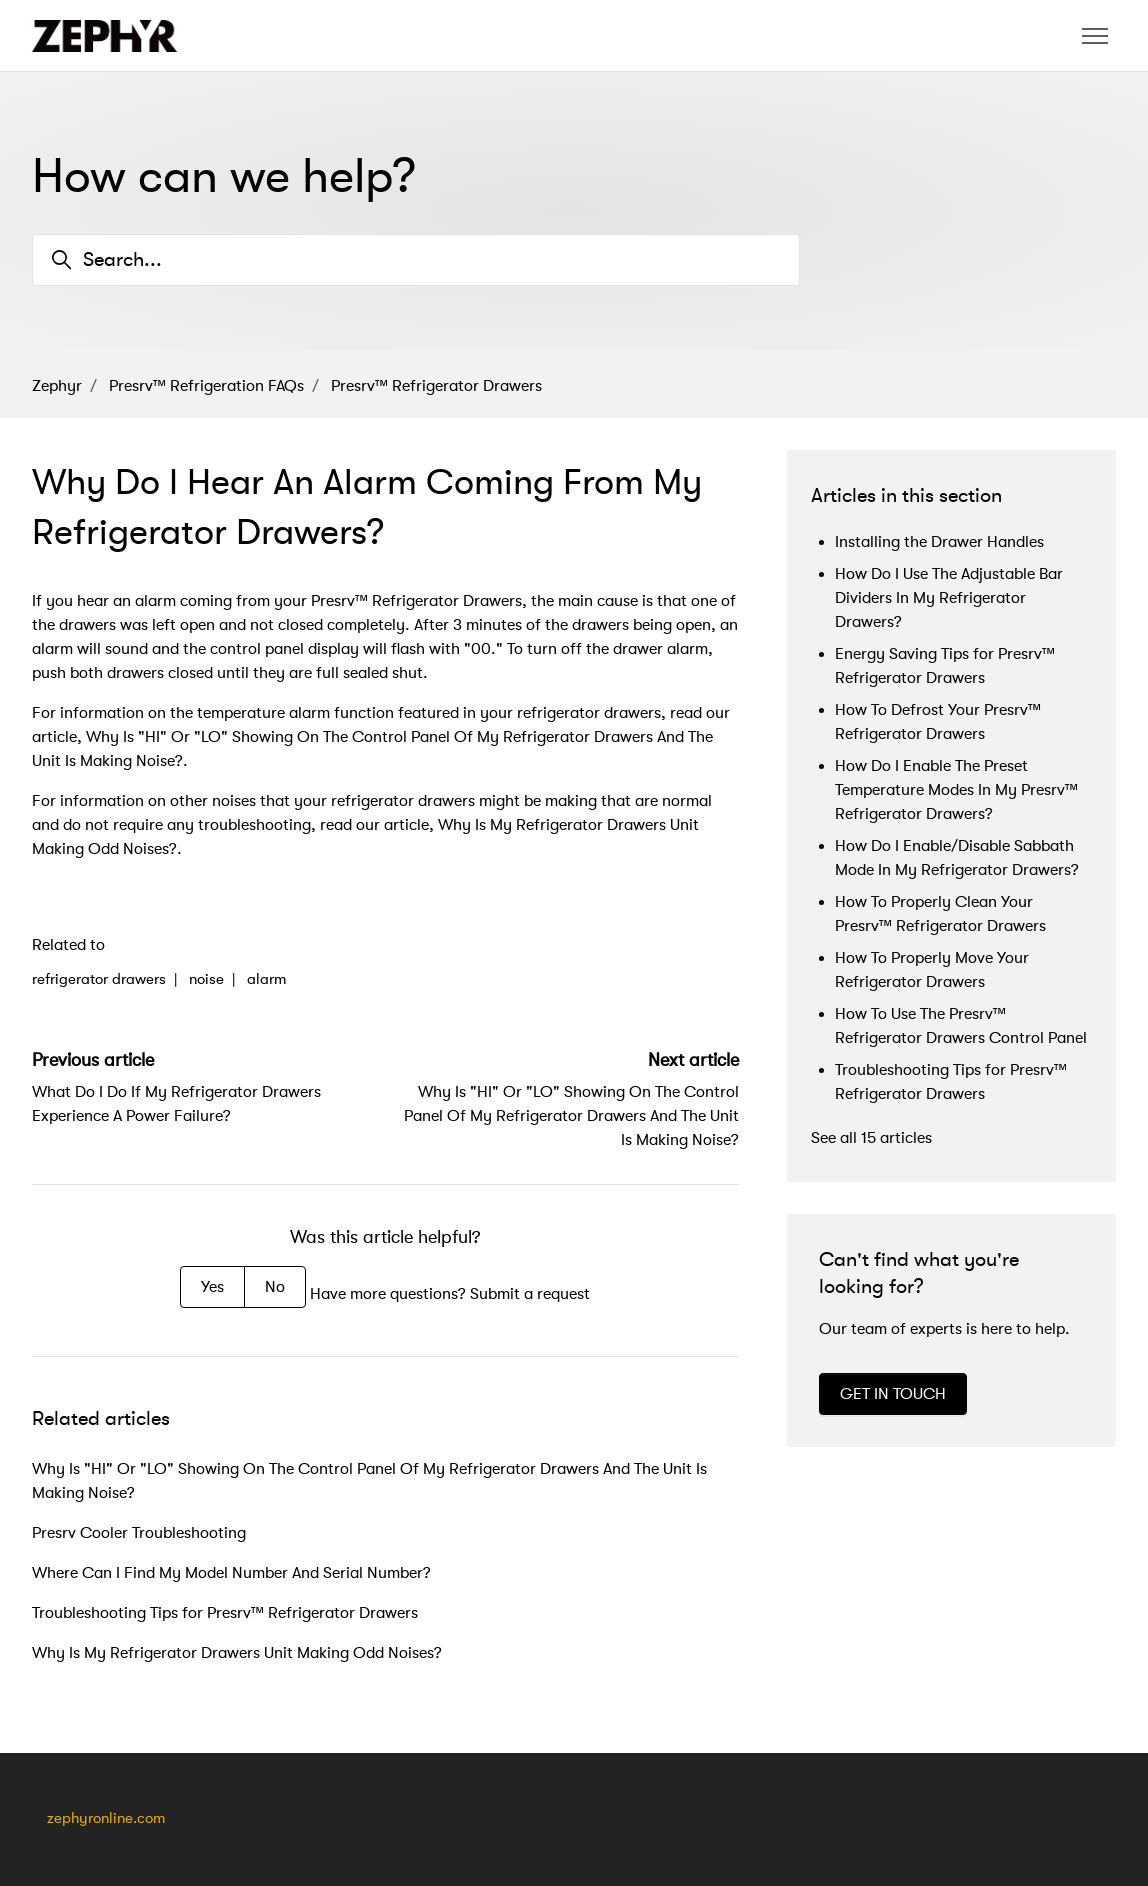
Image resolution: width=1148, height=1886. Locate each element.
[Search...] (416, 260)
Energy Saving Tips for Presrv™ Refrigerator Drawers (945, 666)
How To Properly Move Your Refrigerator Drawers (932, 970)
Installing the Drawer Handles (939, 542)
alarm (266, 979)
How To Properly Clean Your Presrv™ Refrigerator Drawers (940, 914)
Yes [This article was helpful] (212, 1287)
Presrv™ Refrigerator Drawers (436, 386)
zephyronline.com (106, 1818)
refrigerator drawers (99, 979)
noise (206, 979)
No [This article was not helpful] (275, 1287)
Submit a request (530, 1294)
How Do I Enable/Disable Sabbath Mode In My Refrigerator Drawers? (957, 858)
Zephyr (57, 386)
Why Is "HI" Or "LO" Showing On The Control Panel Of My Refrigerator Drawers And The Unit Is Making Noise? (571, 1116)
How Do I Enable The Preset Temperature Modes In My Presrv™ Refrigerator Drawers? (956, 790)
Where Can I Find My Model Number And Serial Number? (231, 1573)
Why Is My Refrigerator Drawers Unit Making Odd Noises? (237, 1653)
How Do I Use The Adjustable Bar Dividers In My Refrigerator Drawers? (949, 598)
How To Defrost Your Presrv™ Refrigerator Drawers (938, 722)
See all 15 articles (871, 1138)
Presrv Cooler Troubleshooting (139, 1533)
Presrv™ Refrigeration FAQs (206, 386)
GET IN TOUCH (893, 1394)
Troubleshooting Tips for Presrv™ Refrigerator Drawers (225, 1613)
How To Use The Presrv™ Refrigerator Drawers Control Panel (961, 1026)
